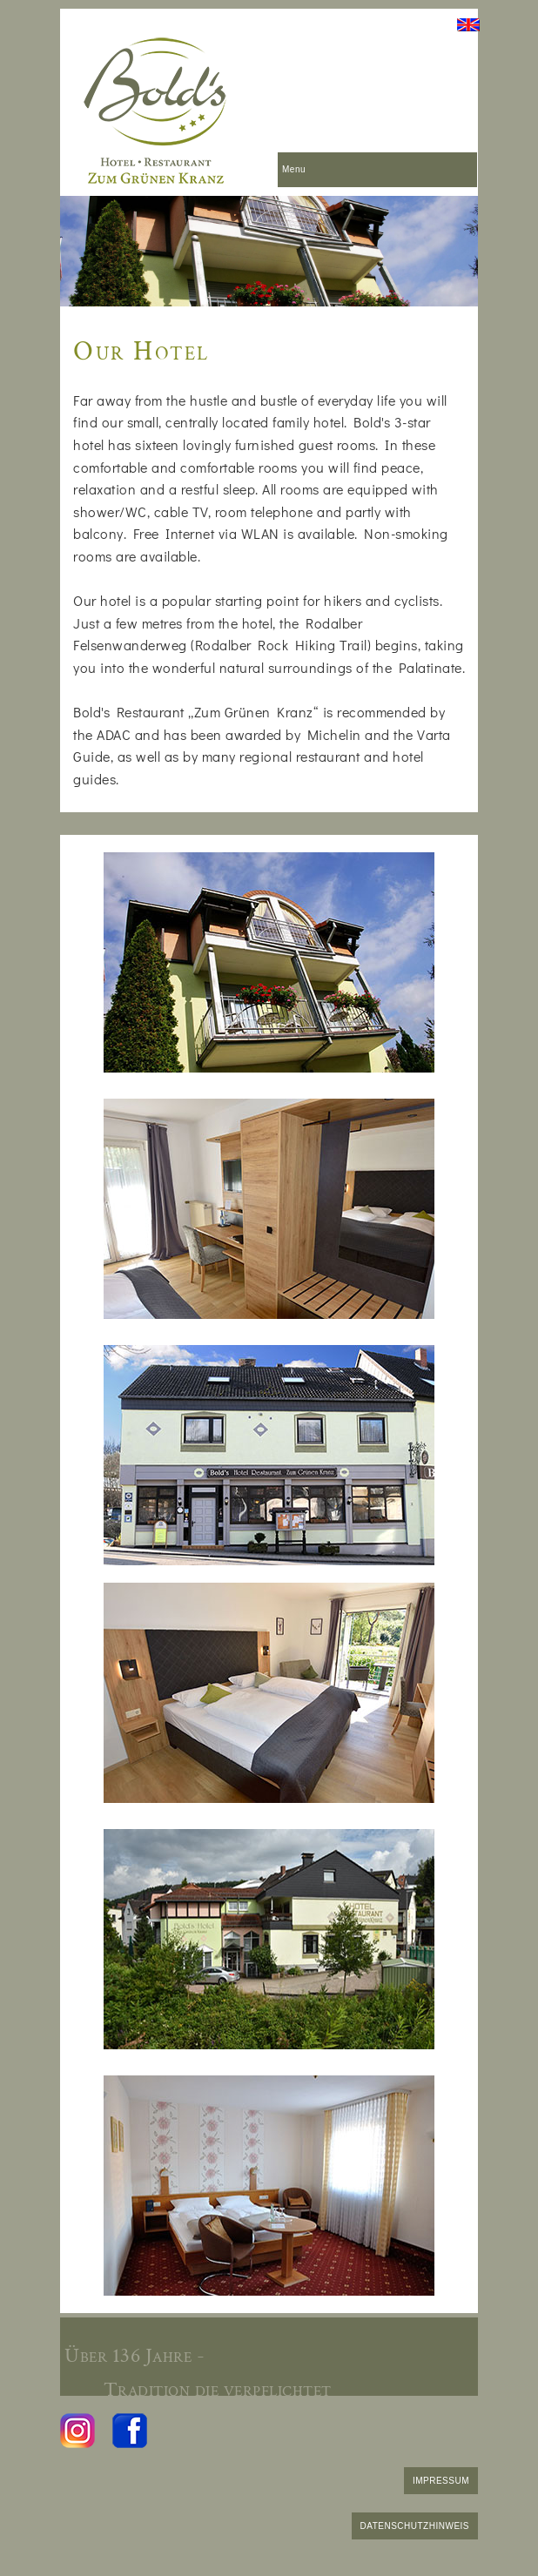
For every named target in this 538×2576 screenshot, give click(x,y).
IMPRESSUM (441, 2480)
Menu (294, 169)
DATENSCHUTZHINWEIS (414, 2526)
